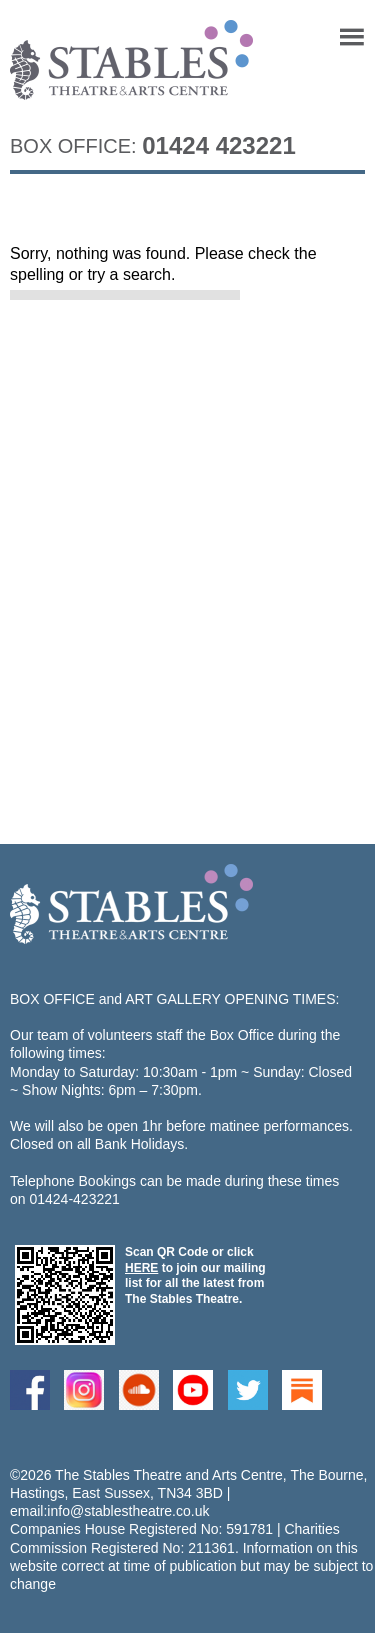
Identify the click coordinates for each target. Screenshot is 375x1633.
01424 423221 (219, 145)
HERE (141, 1268)
